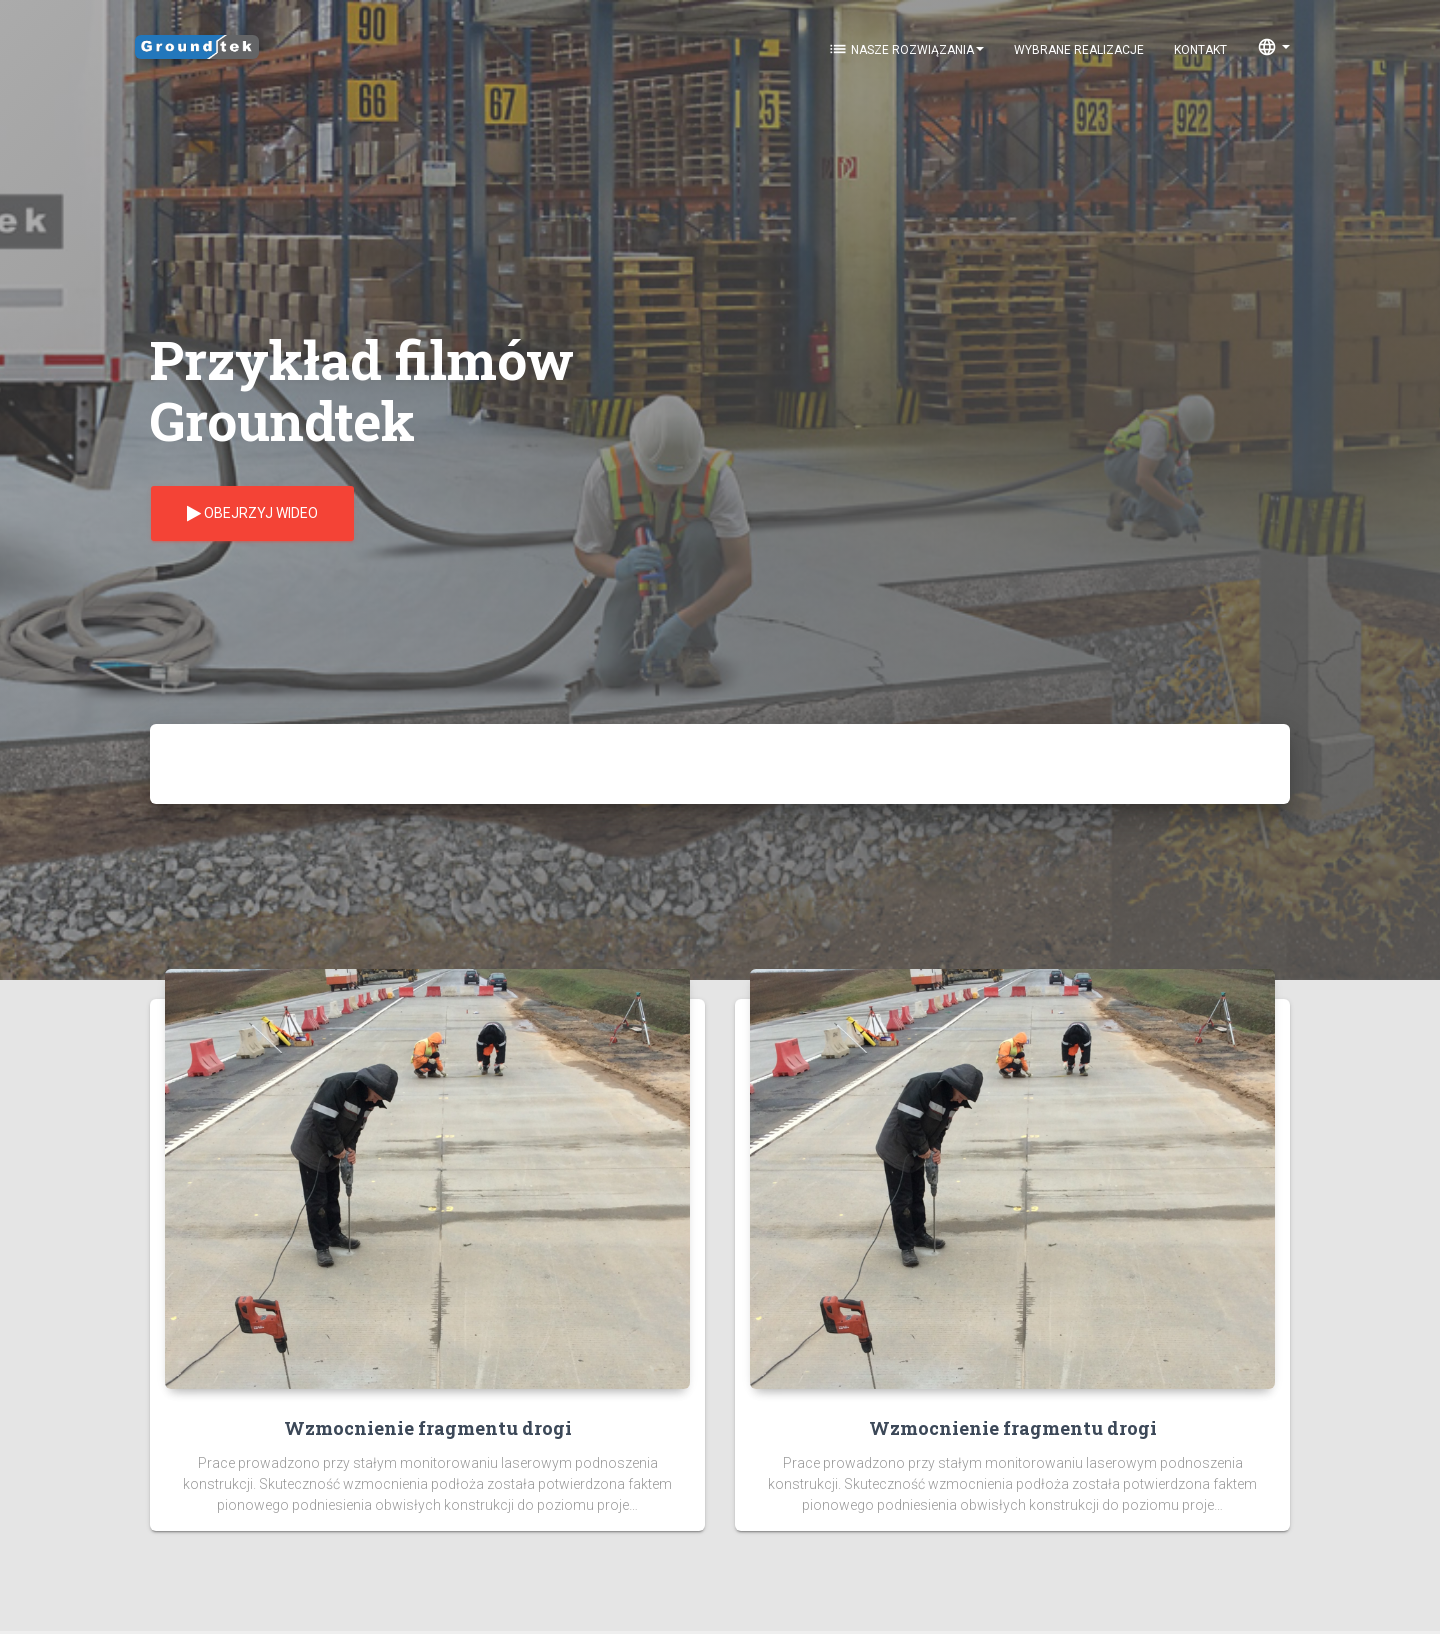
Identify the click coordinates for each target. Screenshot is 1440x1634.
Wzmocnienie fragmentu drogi (428, 1428)
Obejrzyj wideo (252, 514)
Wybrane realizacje (1079, 50)
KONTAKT (1200, 50)
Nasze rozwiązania (906, 49)
